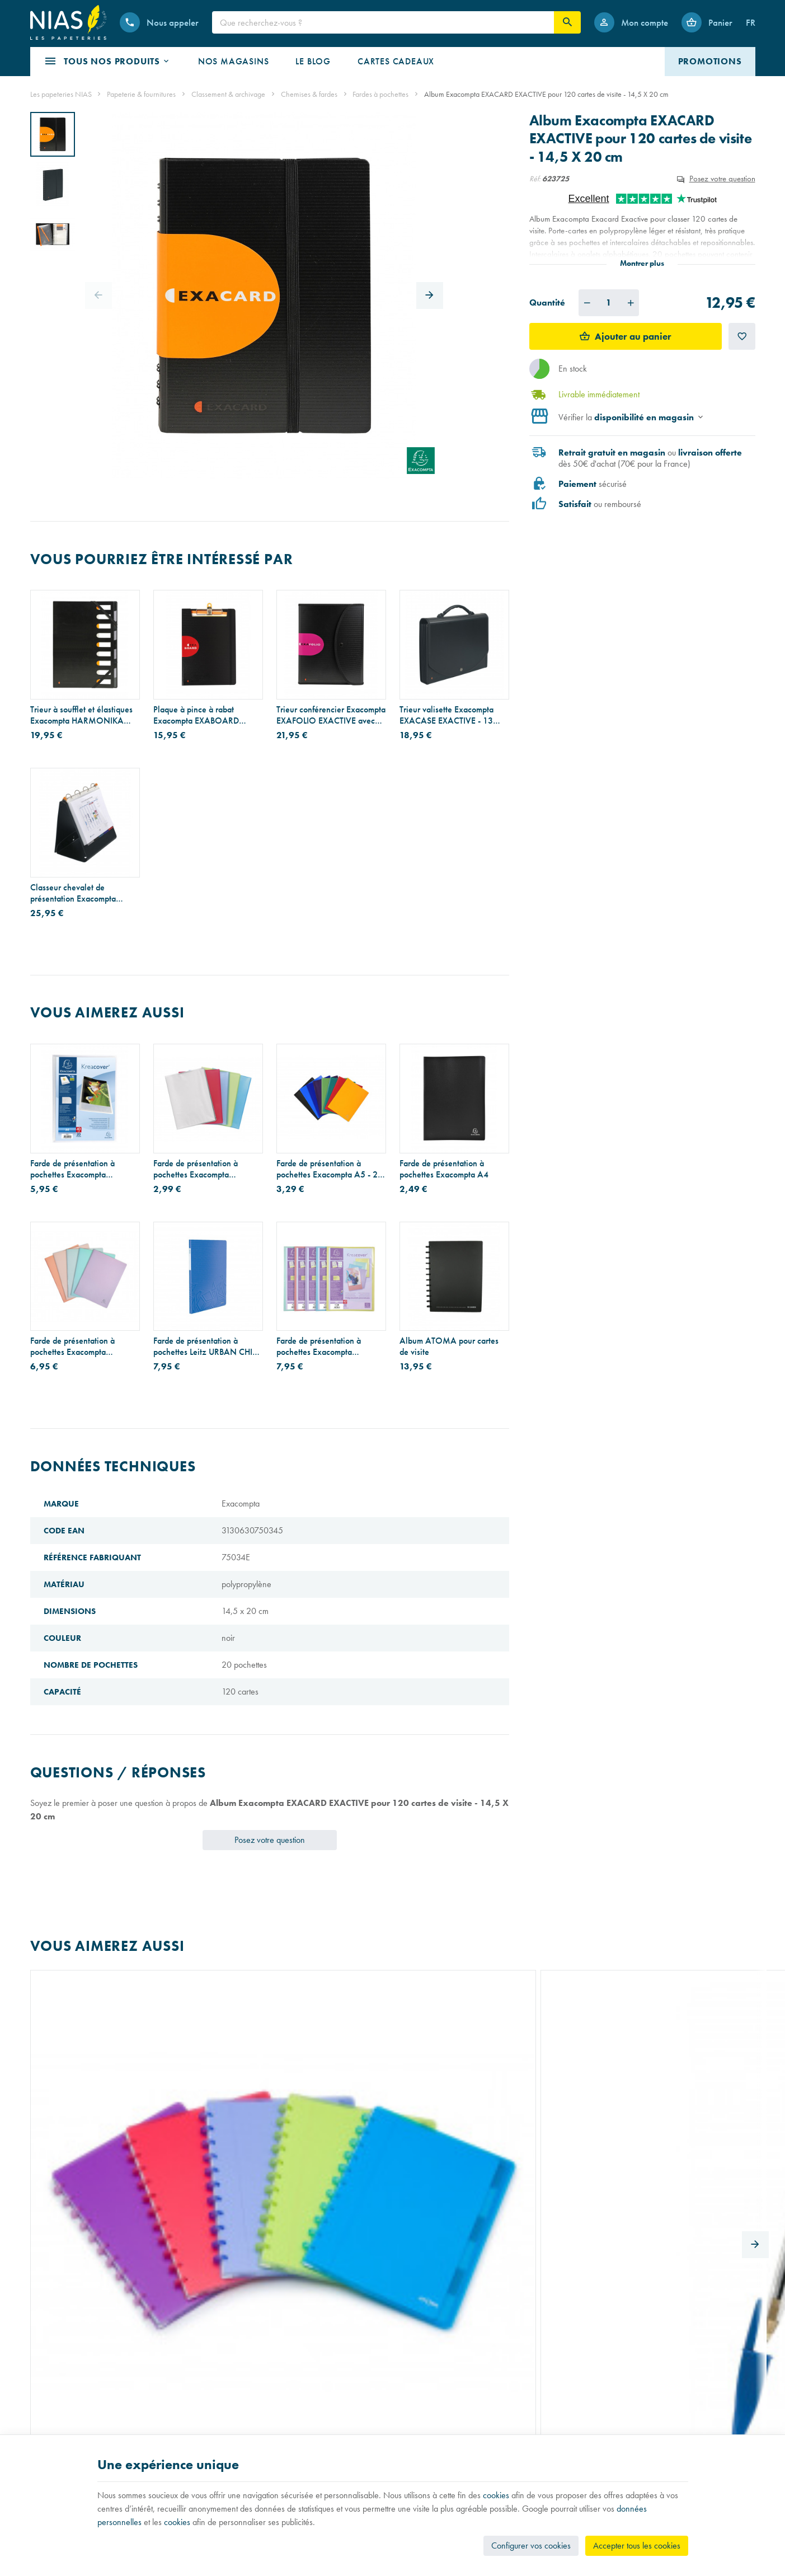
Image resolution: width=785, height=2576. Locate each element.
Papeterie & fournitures (141, 94)
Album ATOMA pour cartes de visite (449, 1346)
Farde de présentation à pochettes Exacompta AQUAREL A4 (72, 1346)
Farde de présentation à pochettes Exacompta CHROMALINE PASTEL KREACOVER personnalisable (330, 1346)
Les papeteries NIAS (61, 94)
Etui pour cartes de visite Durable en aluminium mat (446, 2095)
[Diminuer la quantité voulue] (587, 302)
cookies (496, 2495)
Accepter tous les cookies (636, 2545)
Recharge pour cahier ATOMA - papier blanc (687, 2095)
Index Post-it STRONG (316, 2089)
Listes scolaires (53, 2395)
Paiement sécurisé (427, 2427)
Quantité (547, 302)
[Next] (429, 295)
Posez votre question (722, 178)
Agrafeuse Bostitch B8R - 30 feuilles (573, 2095)
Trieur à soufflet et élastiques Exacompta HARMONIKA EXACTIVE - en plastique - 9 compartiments (81, 715)
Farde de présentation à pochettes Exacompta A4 (443, 1169)
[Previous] (98, 295)
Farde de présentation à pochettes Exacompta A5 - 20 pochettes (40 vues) (329, 1169)
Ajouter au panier (633, 336)
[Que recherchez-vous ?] (383, 22)
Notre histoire (236, 2395)
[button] (107, 61)
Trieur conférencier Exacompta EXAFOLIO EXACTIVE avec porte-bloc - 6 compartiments (331, 715)
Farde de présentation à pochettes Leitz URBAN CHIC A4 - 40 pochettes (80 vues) (205, 1346)
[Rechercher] (567, 22)
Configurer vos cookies (531, 2545)
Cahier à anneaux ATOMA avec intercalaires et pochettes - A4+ (84, 2095)
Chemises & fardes (309, 94)
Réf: (534, 178)
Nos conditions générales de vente (455, 2395)
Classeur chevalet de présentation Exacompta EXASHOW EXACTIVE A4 (77, 893)
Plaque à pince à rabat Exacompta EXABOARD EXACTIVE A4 (196, 715)
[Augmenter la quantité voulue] (630, 302)
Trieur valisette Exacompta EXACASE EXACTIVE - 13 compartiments (446, 715)
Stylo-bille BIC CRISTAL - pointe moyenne (197, 2095)
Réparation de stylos (63, 2427)
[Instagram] (622, 2403)
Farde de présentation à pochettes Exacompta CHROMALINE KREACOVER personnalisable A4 (82, 1169)
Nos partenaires (240, 2427)
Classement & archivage (228, 94)
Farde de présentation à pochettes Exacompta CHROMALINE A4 (195, 1169)
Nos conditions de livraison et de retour (463, 2411)
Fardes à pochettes (380, 94)
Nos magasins (238, 2411)
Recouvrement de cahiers (70, 2411)
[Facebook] (595, 2403)
